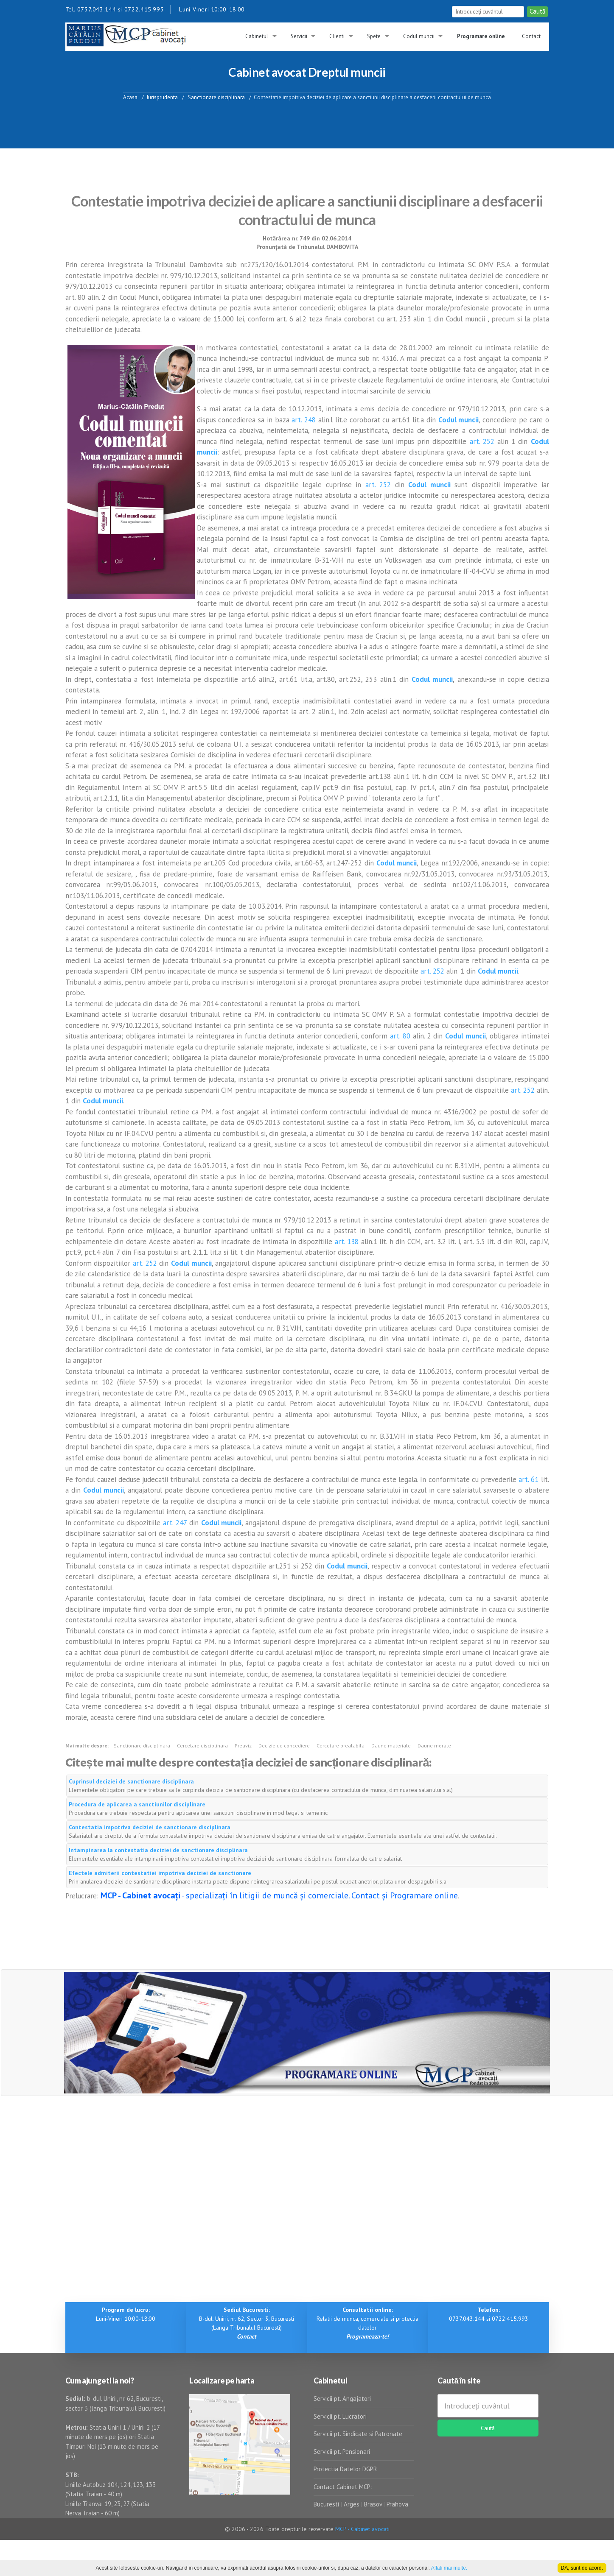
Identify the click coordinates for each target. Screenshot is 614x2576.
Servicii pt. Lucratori (340, 2416)
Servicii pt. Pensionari (342, 2452)
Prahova (397, 2504)
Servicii (299, 36)
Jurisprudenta (162, 96)
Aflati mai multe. (449, 2568)
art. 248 (304, 419)
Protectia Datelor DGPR (345, 2469)
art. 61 (528, 1479)
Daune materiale (391, 1745)
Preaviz (243, 1745)
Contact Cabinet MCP (342, 2487)
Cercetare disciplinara (202, 1745)
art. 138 (347, 1241)
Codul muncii (419, 36)
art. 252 (482, 441)
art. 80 (400, 1036)
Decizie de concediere (284, 1745)
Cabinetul (256, 36)
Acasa (130, 96)
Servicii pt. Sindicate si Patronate (358, 2434)
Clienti (337, 36)
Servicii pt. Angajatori (342, 2399)
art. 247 (175, 1522)
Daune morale (434, 1745)
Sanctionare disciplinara (216, 96)
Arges (351, 2504)
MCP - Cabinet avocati (362, 2529)
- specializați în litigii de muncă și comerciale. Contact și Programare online (279, 1895)
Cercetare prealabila (340, 1745)
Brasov (373, 2504)
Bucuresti (327, 2504)
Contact (531, 36)
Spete (374, 36)
